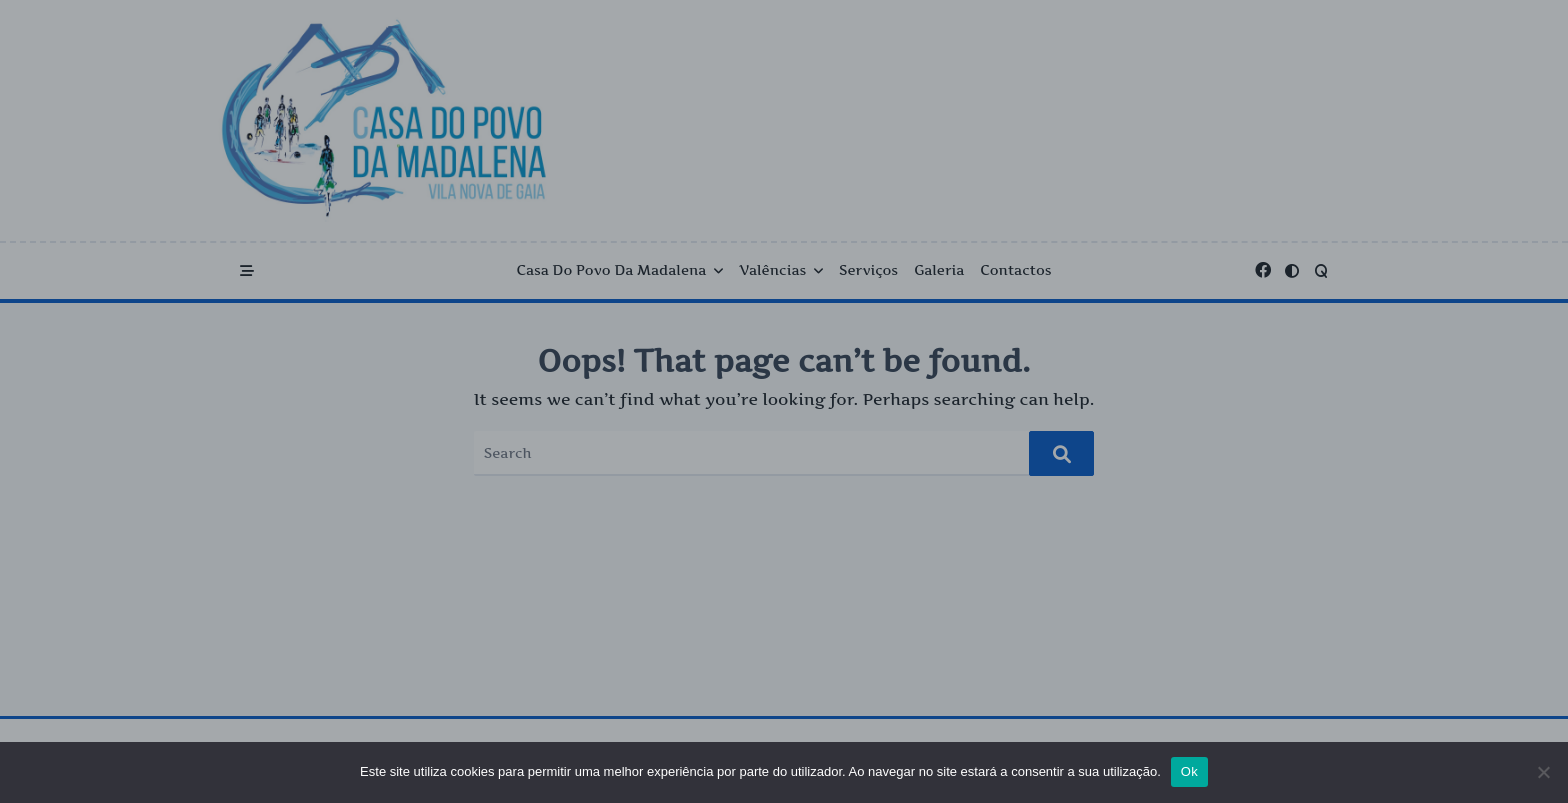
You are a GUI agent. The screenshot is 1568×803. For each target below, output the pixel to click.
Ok (1189, 771)
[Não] (1543, 772)
